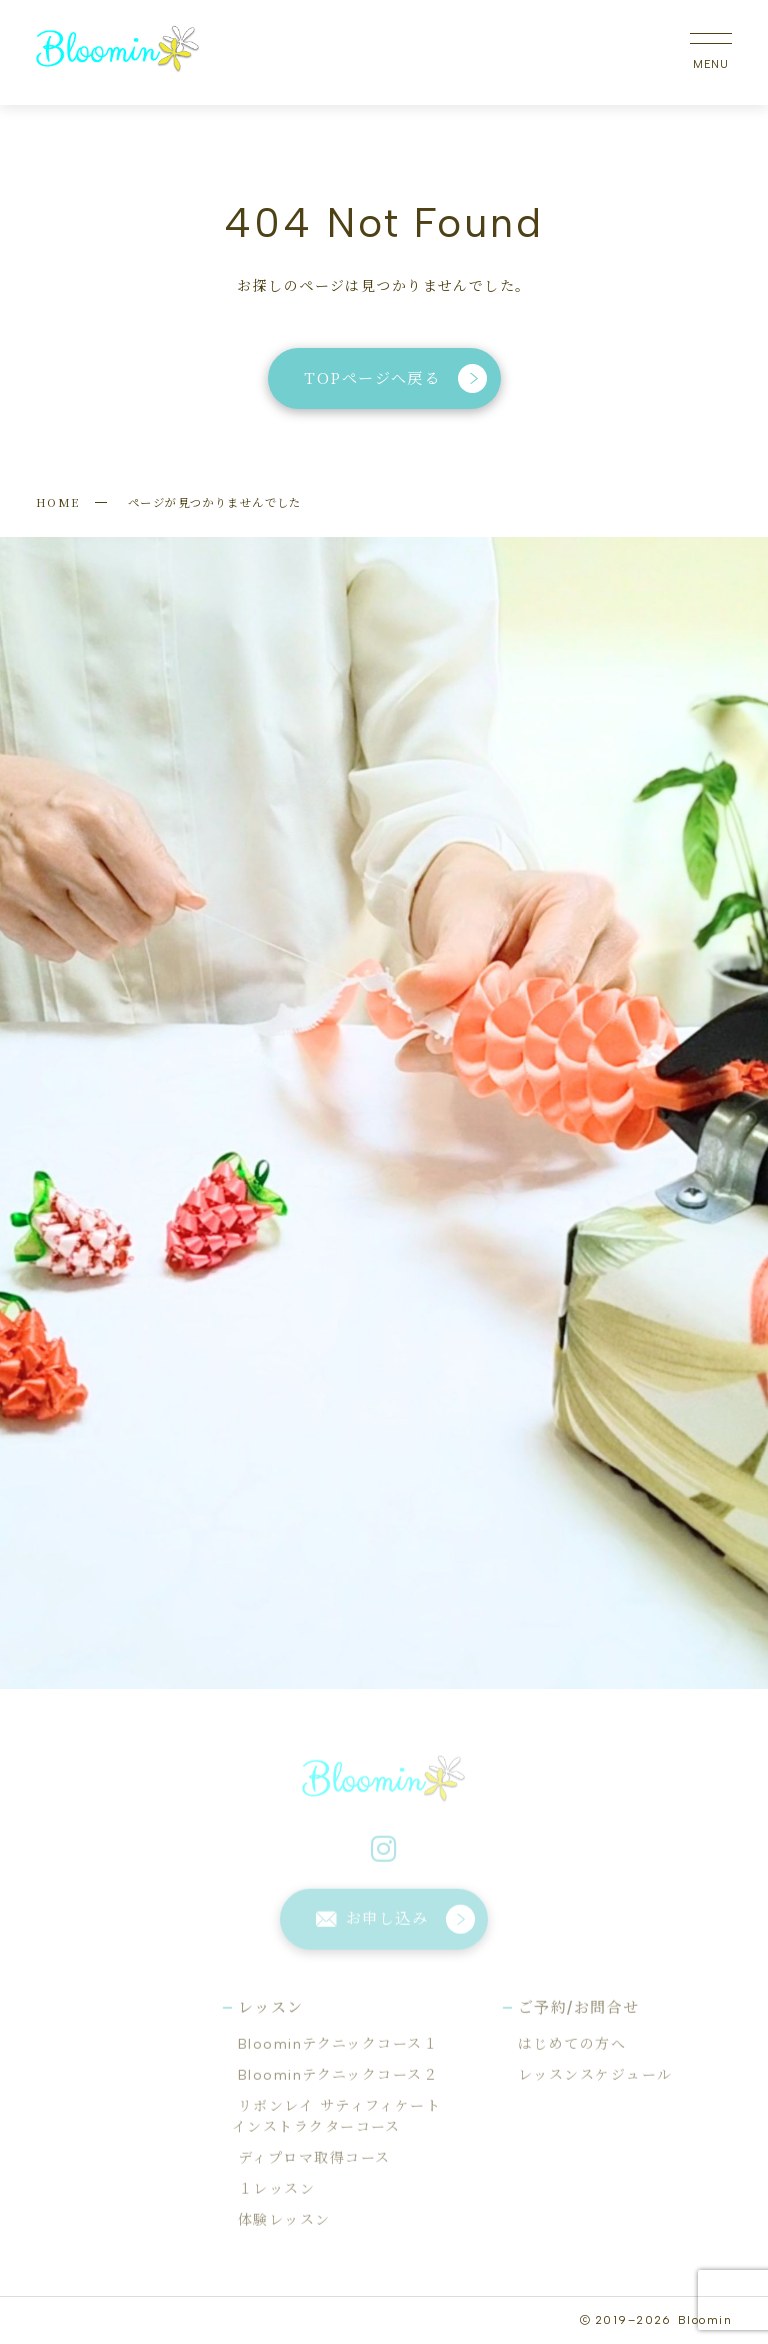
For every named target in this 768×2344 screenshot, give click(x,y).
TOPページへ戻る (395, 378)
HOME (58, 502)
